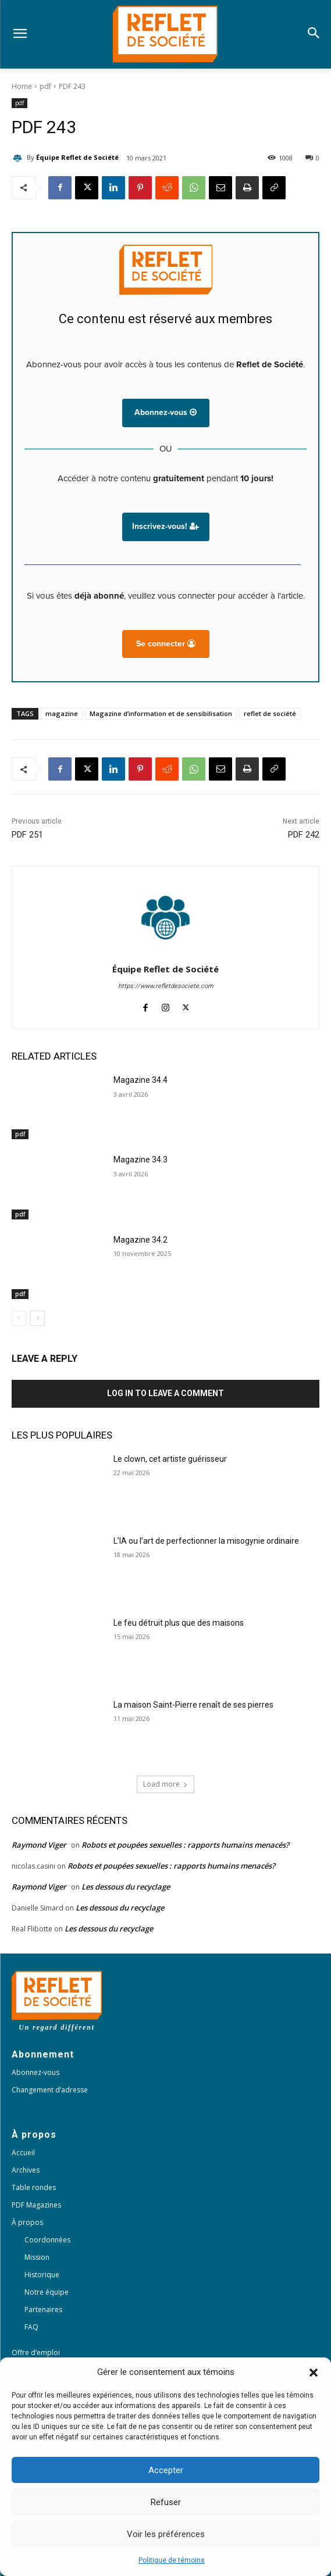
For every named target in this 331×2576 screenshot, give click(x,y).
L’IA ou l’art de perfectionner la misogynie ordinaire (206, 1540)
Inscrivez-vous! (165, 526)
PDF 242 (303, 834)
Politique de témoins (171, 2560)
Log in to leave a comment (165, 1393)
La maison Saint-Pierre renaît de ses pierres (193, 1704)
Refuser (166, 2502)
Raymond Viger (39, 1845)
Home (22, 86)
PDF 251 (27, 834)
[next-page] (37, 1318)
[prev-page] (19, 1318)
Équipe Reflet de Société (77, 157)
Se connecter (165, 644)
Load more (165, 1784)
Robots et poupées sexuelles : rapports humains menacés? (185, 1845)
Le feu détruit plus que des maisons (179, 1622)
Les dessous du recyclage (126, 1886)
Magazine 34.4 (140, 1080)
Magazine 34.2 (140, 1239)
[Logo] (165, 34)
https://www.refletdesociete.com (165, 986)
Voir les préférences (166, 2534)
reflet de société (270, 713)
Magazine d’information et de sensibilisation (161, 713)
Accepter (165, 2470)
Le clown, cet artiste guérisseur (170, 1459)
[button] (313, 2372)
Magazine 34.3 (140, 1159)
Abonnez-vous (165, 412)
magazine (61, 713)
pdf (45, 86)
